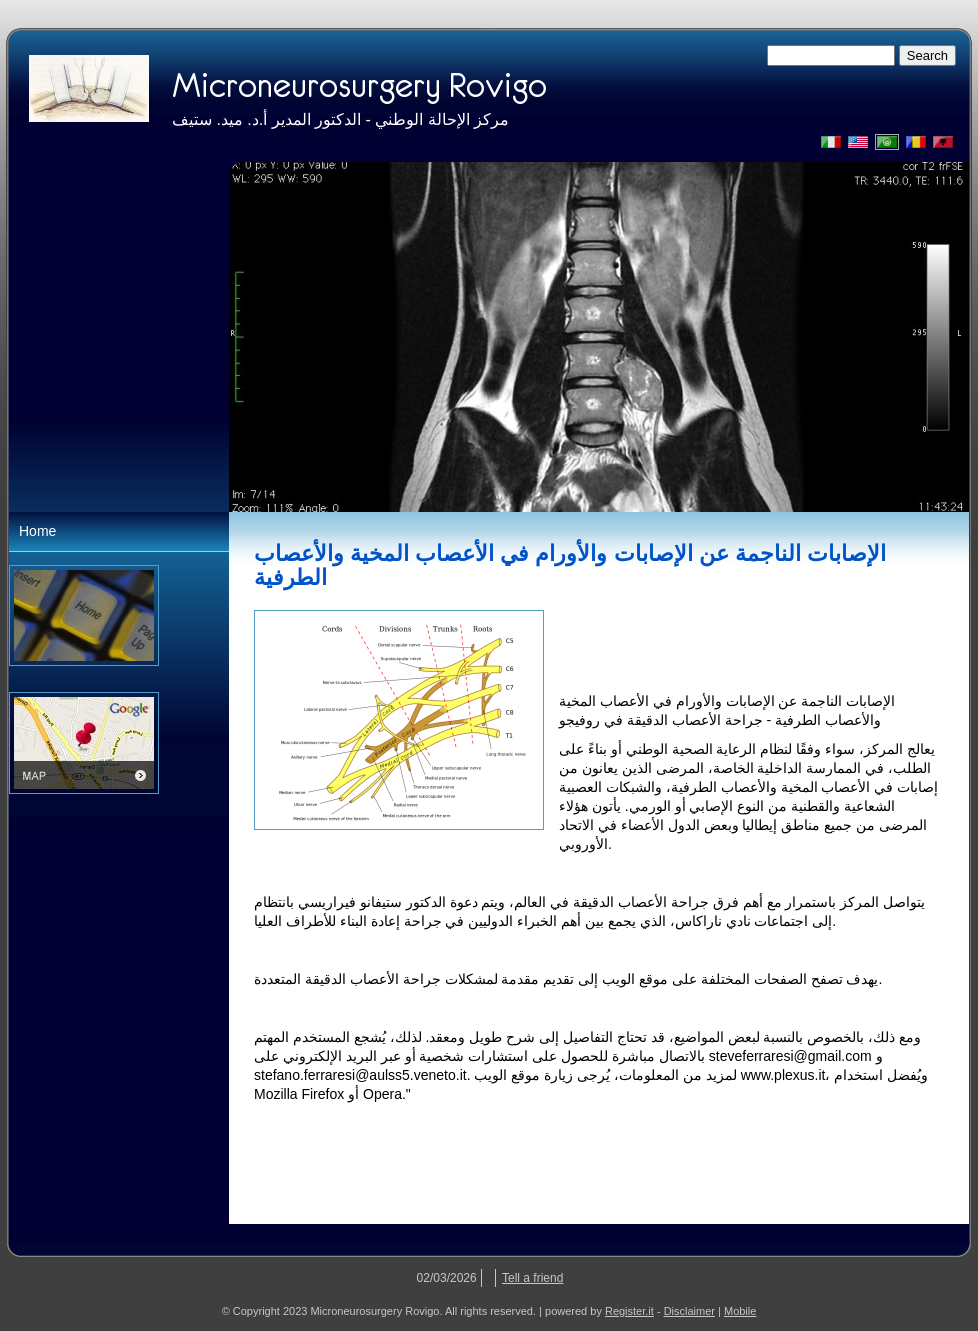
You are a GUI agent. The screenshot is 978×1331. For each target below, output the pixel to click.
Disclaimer (689, 1311)
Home (37, 531)
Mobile (740, 1311)
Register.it (629, 1311)
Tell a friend (532, 1278)
